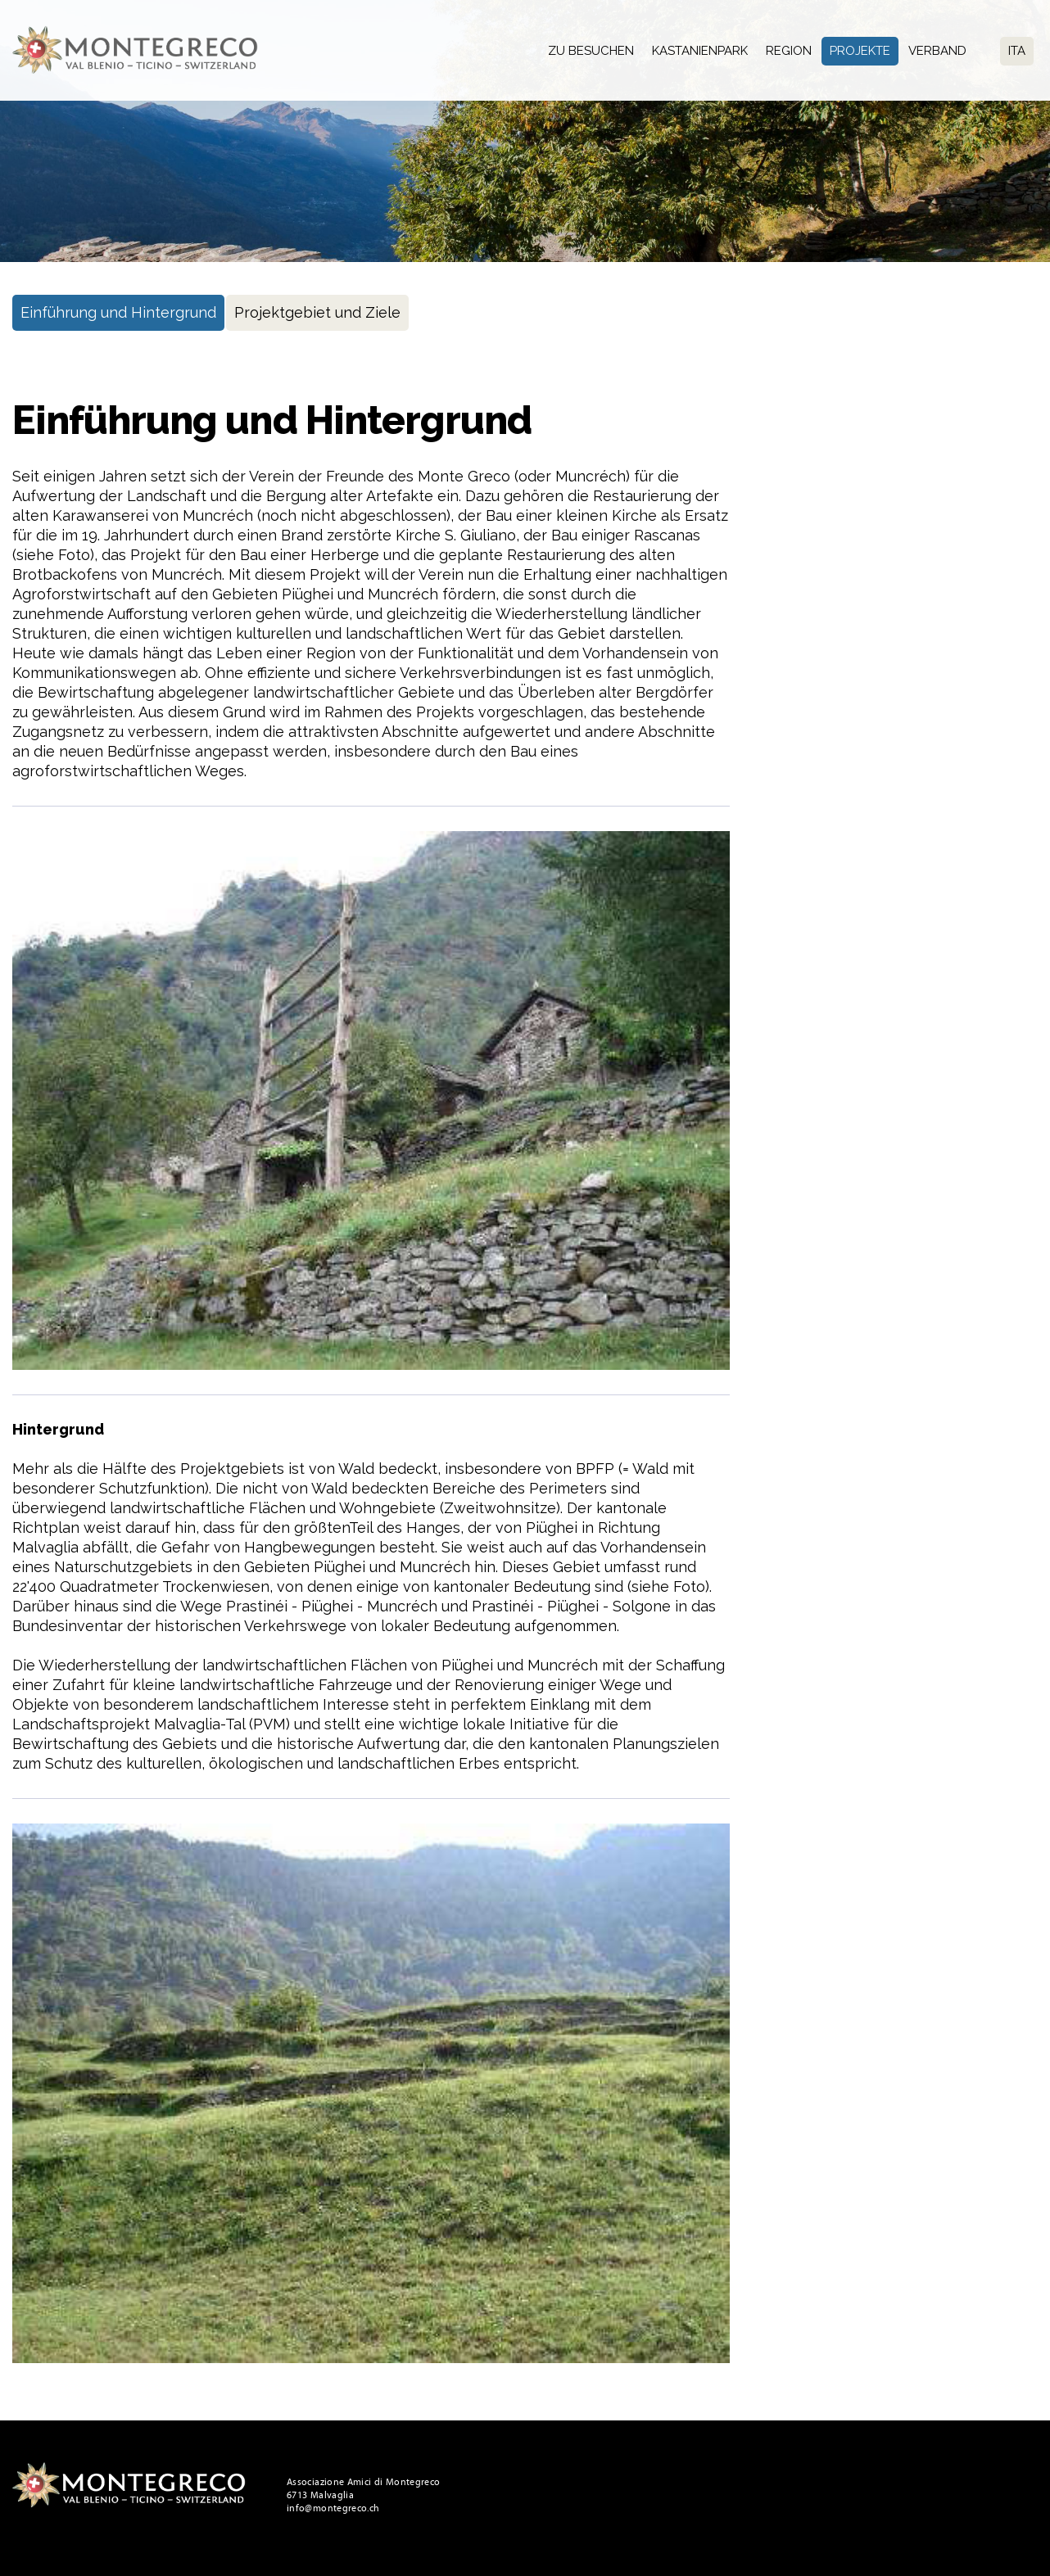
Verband (937, 50)
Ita (1016, 50)
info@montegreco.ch (333, 2508)
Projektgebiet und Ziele (317, 312)
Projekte (860, 50)
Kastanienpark (700, 50)
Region (789, 50)
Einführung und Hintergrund (118, 312)
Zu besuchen (591, 50)
